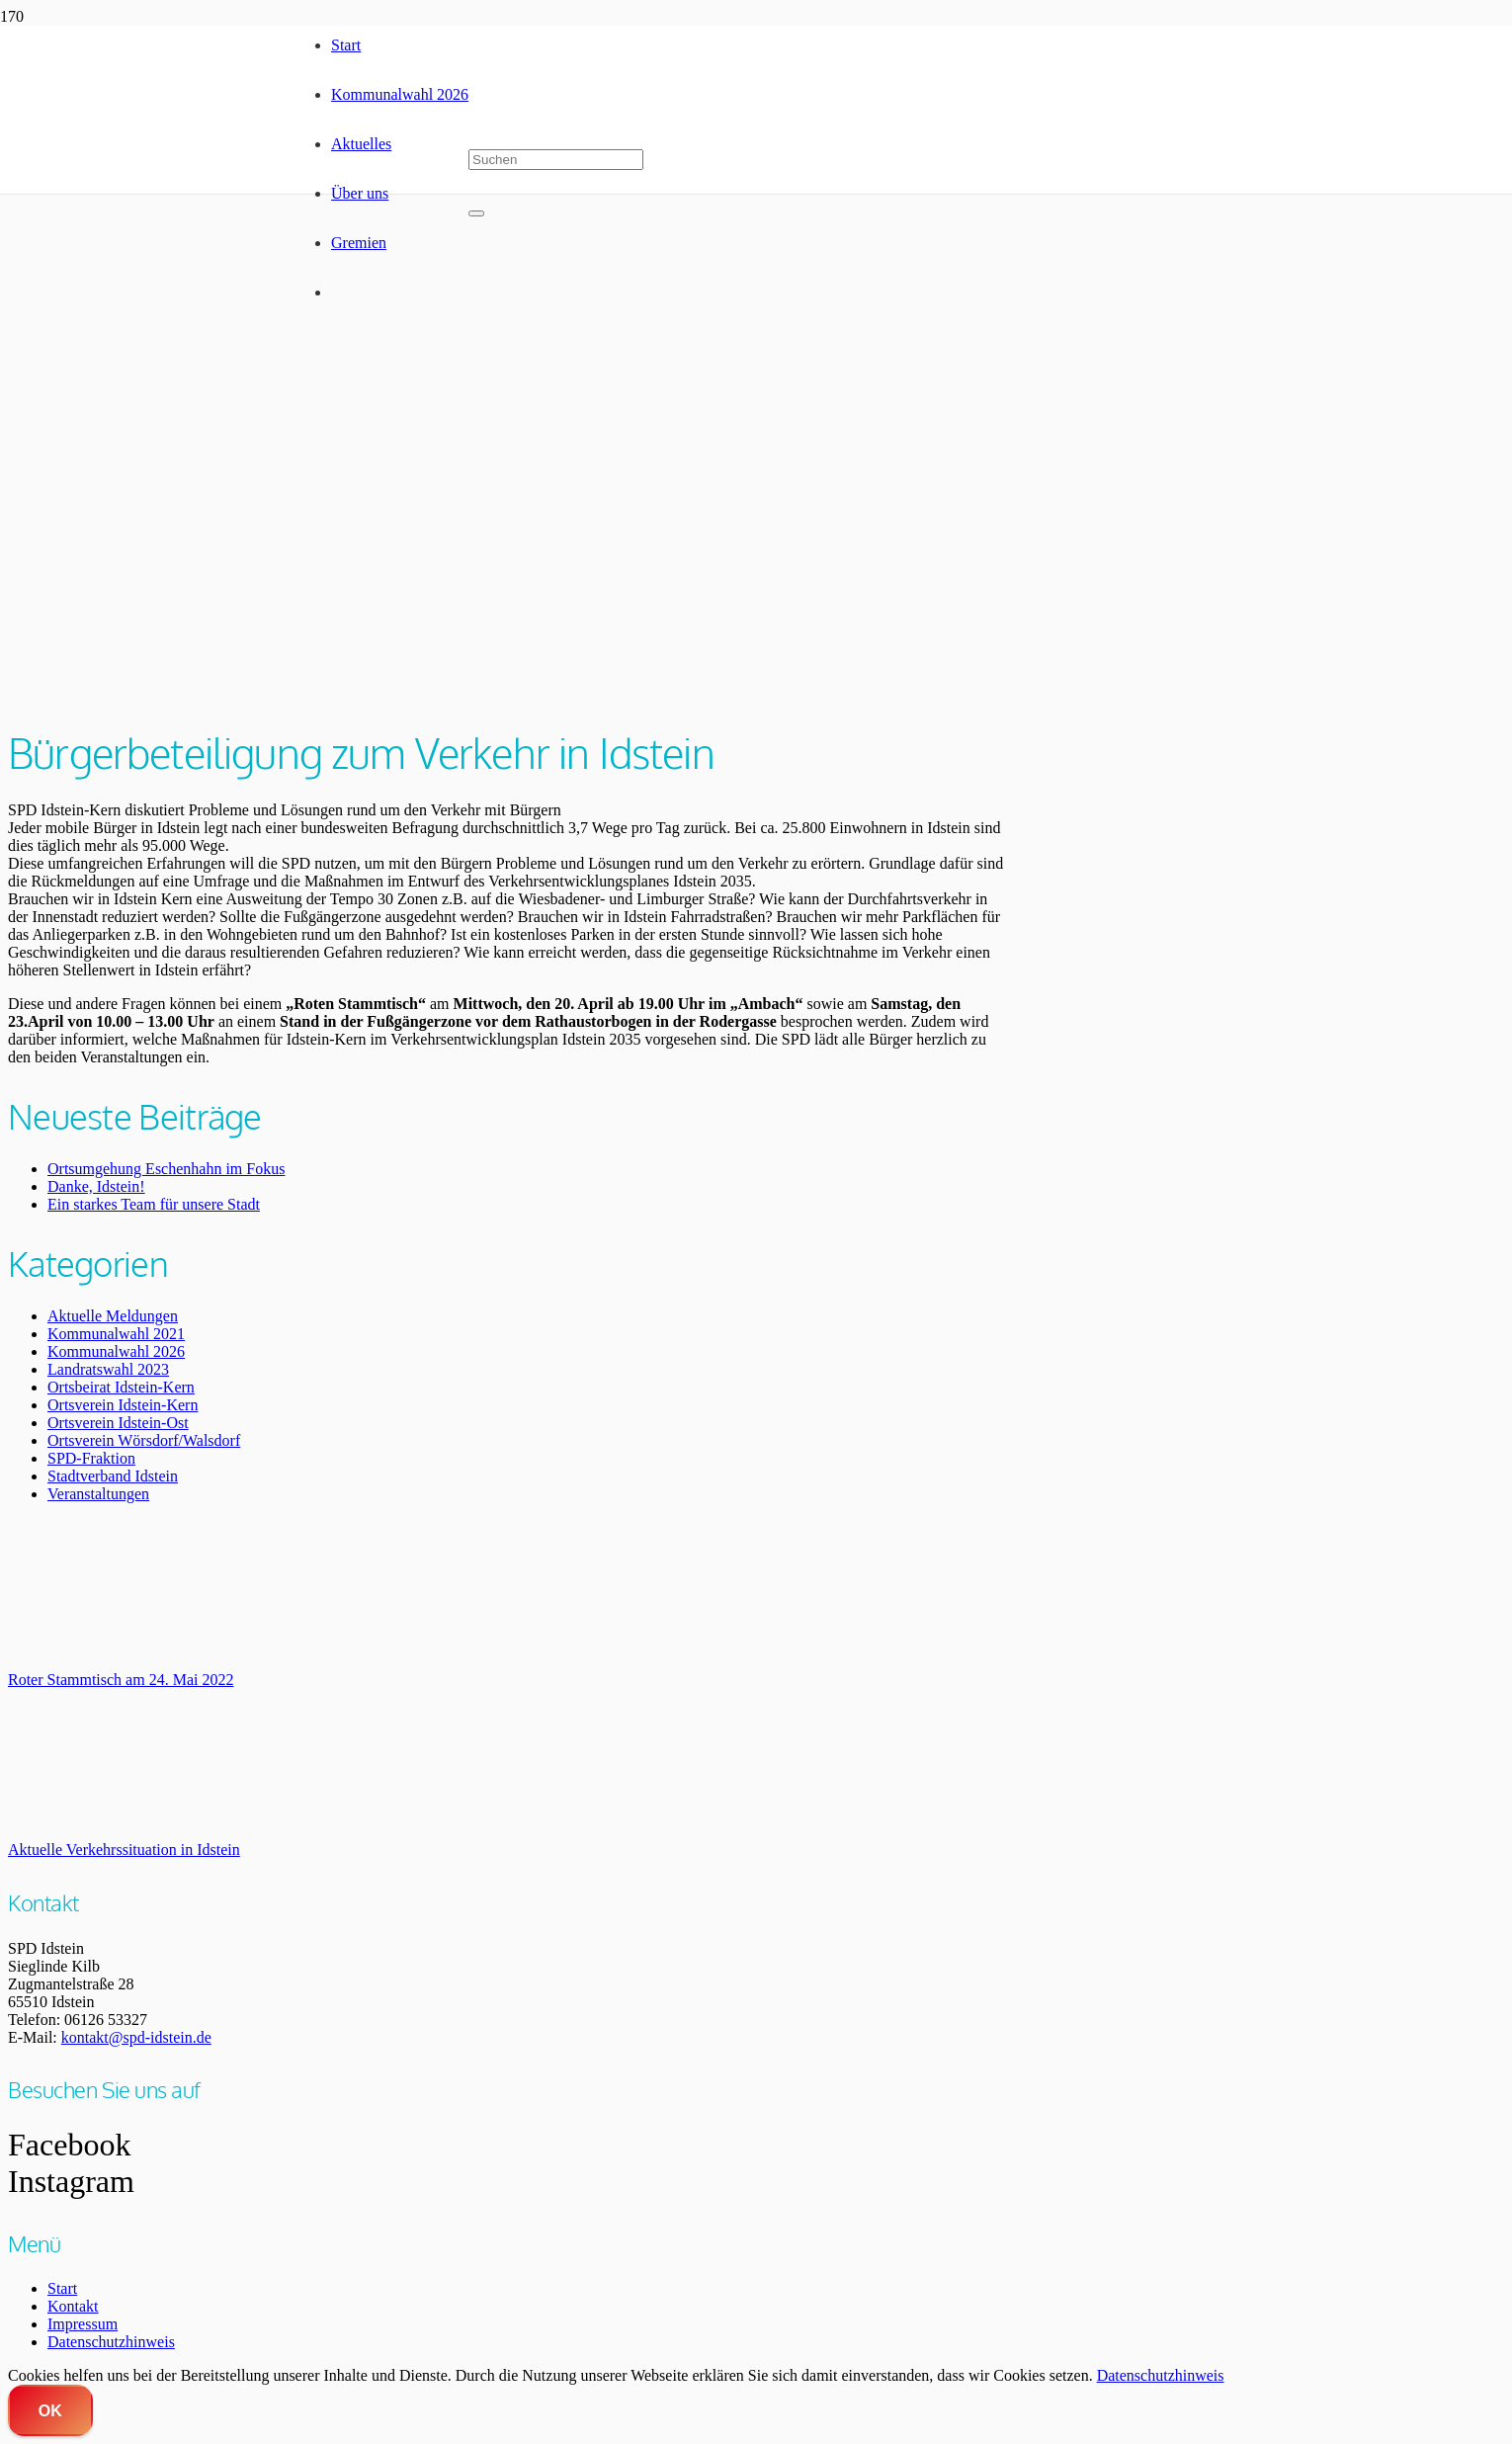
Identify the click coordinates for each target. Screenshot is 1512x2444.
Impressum (82, 2324)
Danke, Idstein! (96, 1186)
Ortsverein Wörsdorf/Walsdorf (143, 1440)
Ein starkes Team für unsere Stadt (153, 1204)
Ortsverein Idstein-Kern (122, 1404)
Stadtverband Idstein (112, 1476)
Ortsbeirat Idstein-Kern (121, 1387)
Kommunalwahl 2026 (116, 1351)
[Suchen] (555, 159)
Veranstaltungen (98, 1493)
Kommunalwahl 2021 (116, 1333)
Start (62, 2288)
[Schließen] (476, 213)
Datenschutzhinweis (111, 2341)
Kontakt (73, 2306)
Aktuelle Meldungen (112, 1315)
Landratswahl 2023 (108, 1369)
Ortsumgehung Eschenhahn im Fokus (166, 1168)
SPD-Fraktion (91, 1458)
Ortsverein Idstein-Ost (118, 1422)
